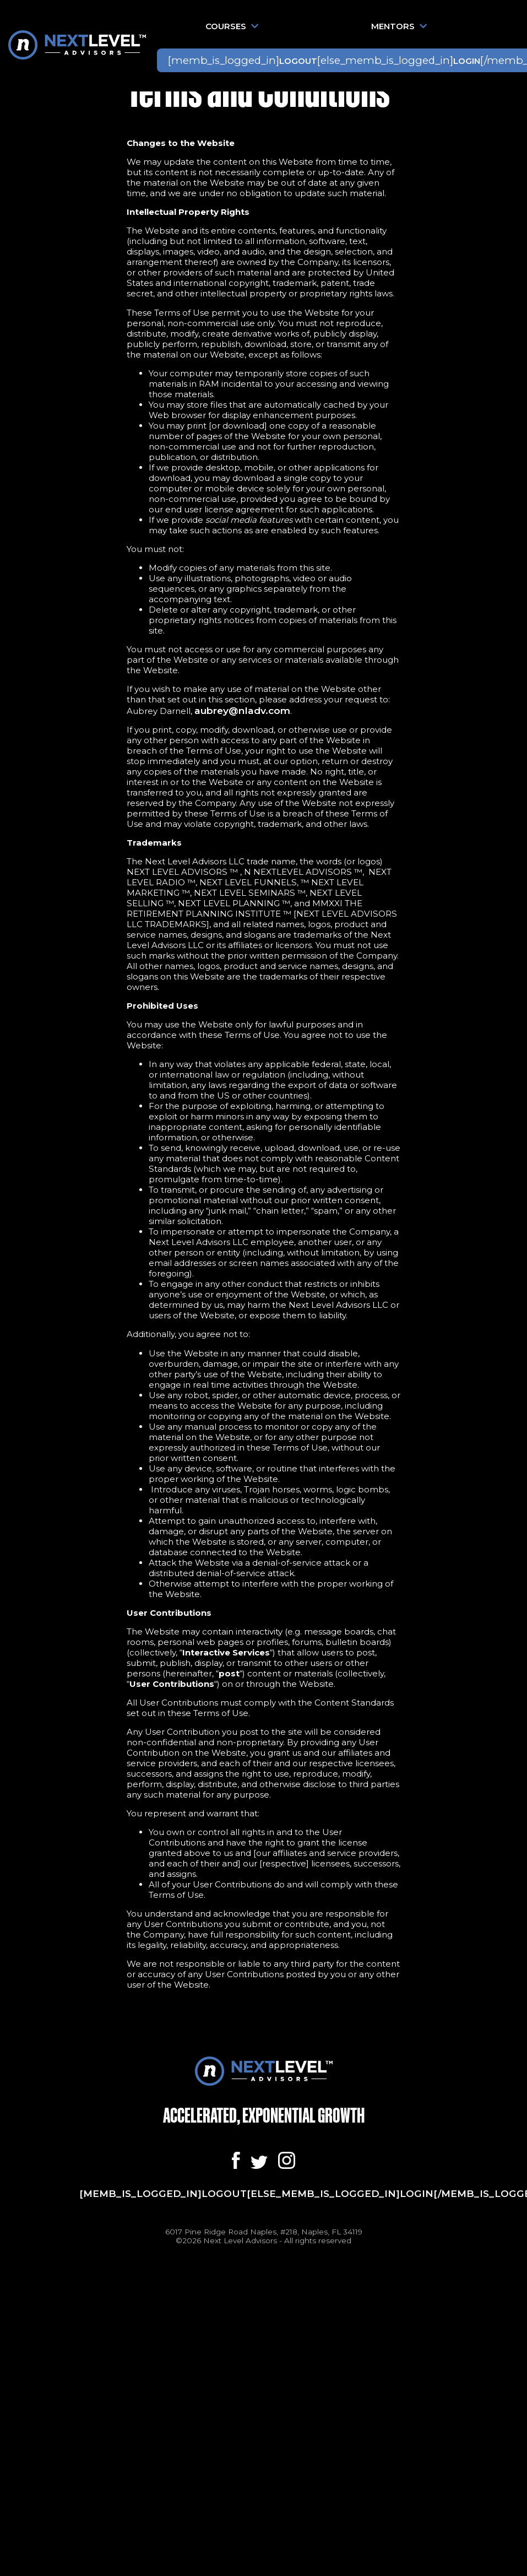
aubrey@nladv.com (242, 710)
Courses (231, 26)
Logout (298, 61)
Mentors (399, 26)
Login (466, 61)
